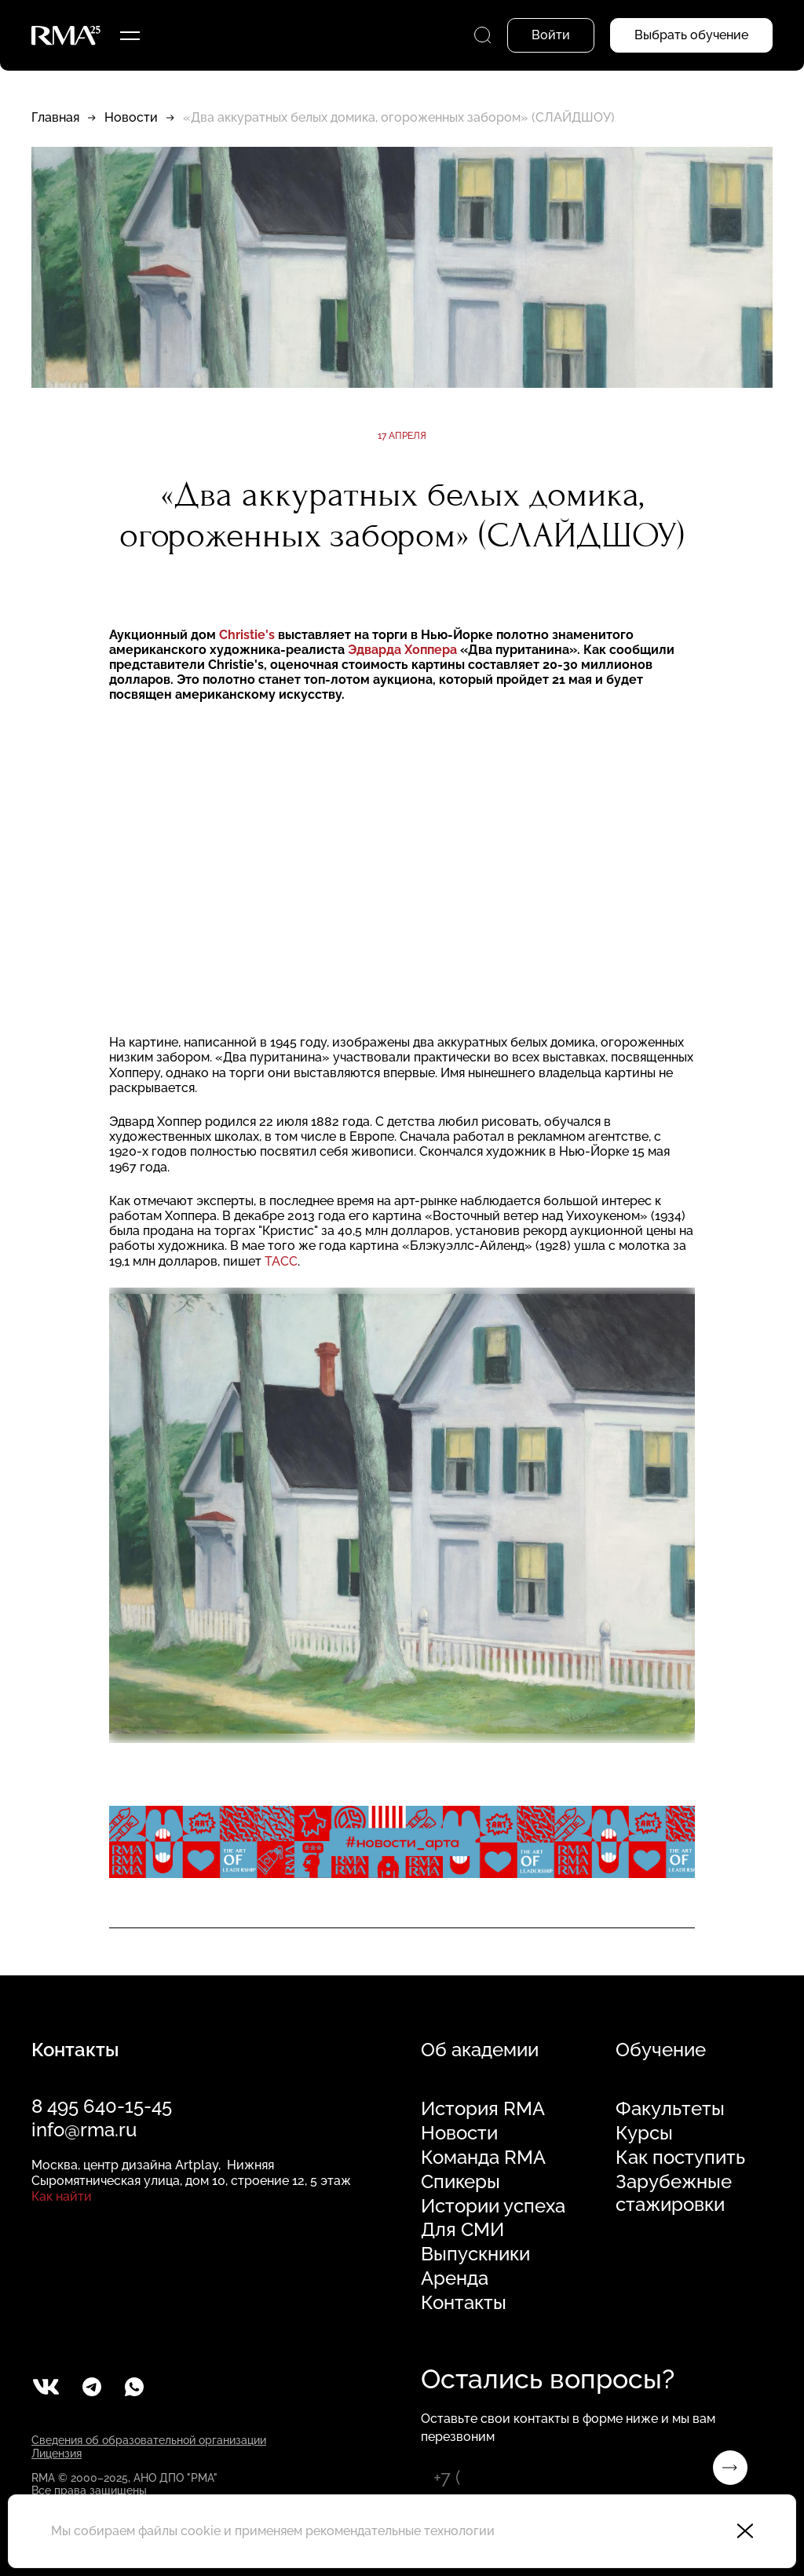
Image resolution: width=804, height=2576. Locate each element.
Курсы (644, 2133)
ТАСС (281, 1261)
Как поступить (680, 2158)
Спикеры (460, 2182)
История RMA (483, 2109)
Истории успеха (493, 2206)
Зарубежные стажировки (674, 2193)
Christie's (247, 634)
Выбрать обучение (691, 34)
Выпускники (475, 2254)
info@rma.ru (84, 2129)
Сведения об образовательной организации (148, 2440)
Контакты (463, 2303)
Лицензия (56, 2453)
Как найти (61, 2196)
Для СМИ (462, 2230)
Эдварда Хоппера (404, 649)
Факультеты (670, 2109)
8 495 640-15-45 (101, 2106)
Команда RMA (483, 2158)
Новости (131, 117)
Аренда (454, 2278)
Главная (55, 117)
